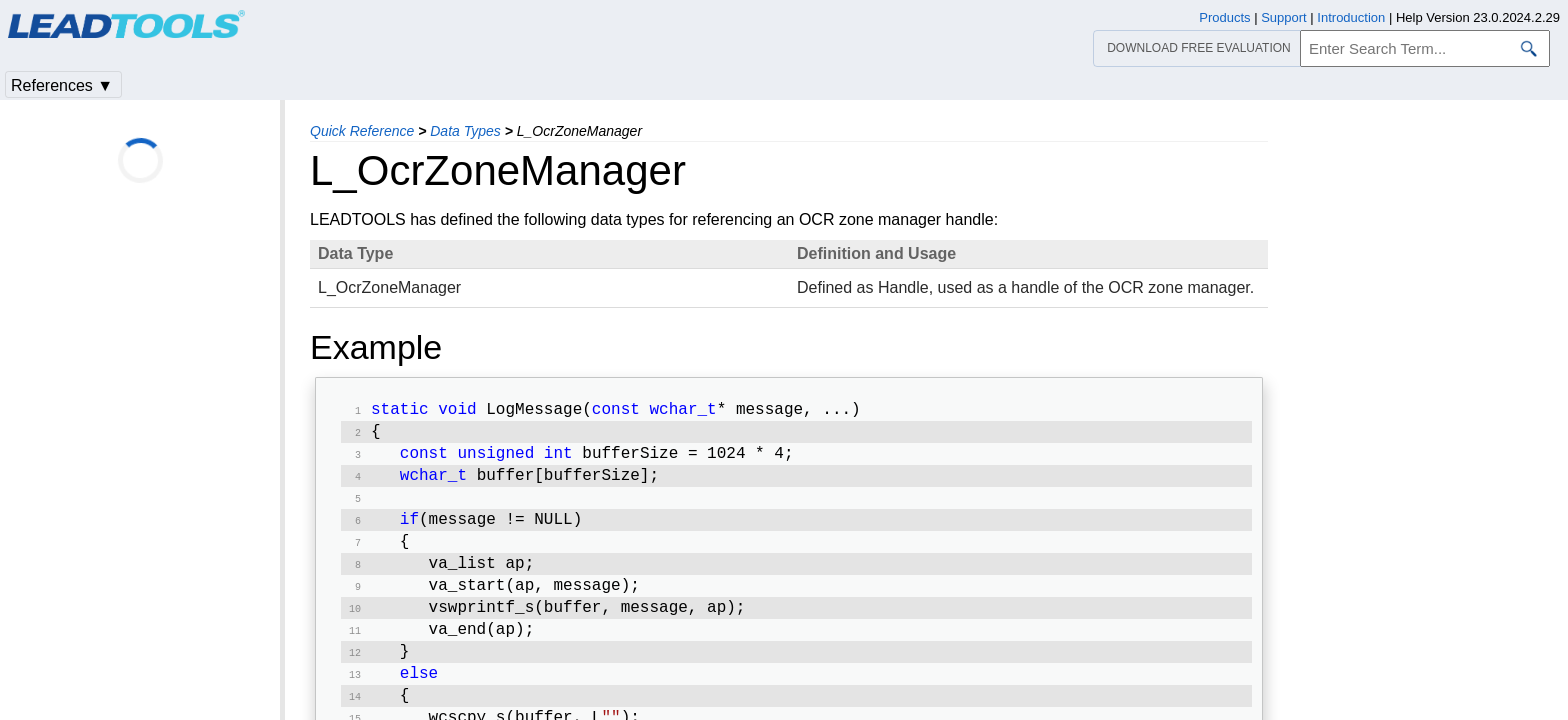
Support (1284, 17)
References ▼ (62, 85)
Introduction (1351, 17)
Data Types (465, 131)
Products (1224, 17)
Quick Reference (362, 131)
